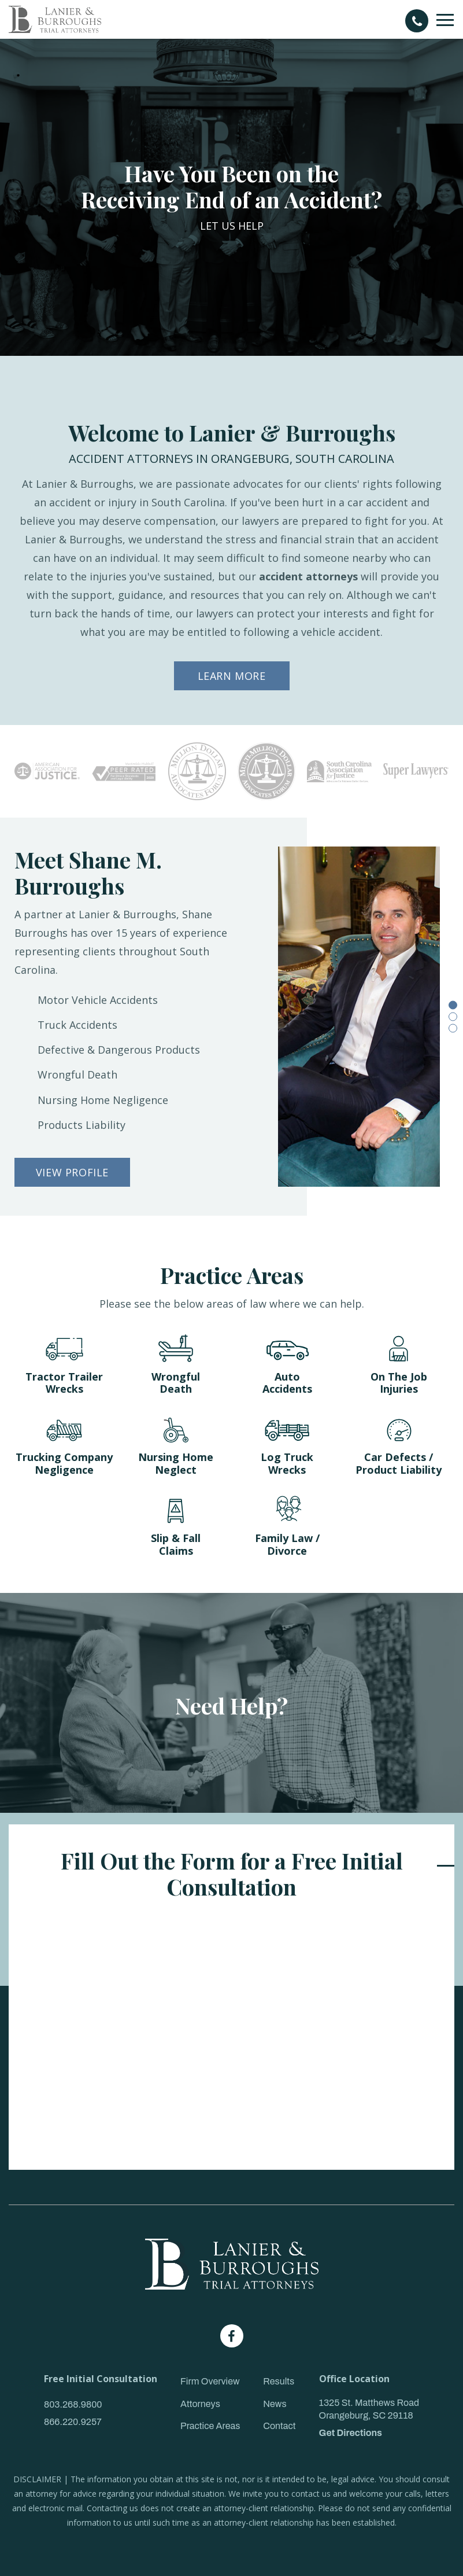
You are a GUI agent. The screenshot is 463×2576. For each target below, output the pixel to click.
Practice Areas (210, 2426)
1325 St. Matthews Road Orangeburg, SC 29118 (369, 2409)
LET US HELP (232, 226)
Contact (279, 2426)
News (274, 2404)
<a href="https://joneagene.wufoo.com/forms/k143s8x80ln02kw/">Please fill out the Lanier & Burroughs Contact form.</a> (231, 2036)
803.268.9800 (73, 2404)
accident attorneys (308, 576)
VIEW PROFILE (72, 1172)
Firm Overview (210, 2381)
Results (278, 2381)
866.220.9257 (73, 2422)
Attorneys (200, 2404)
